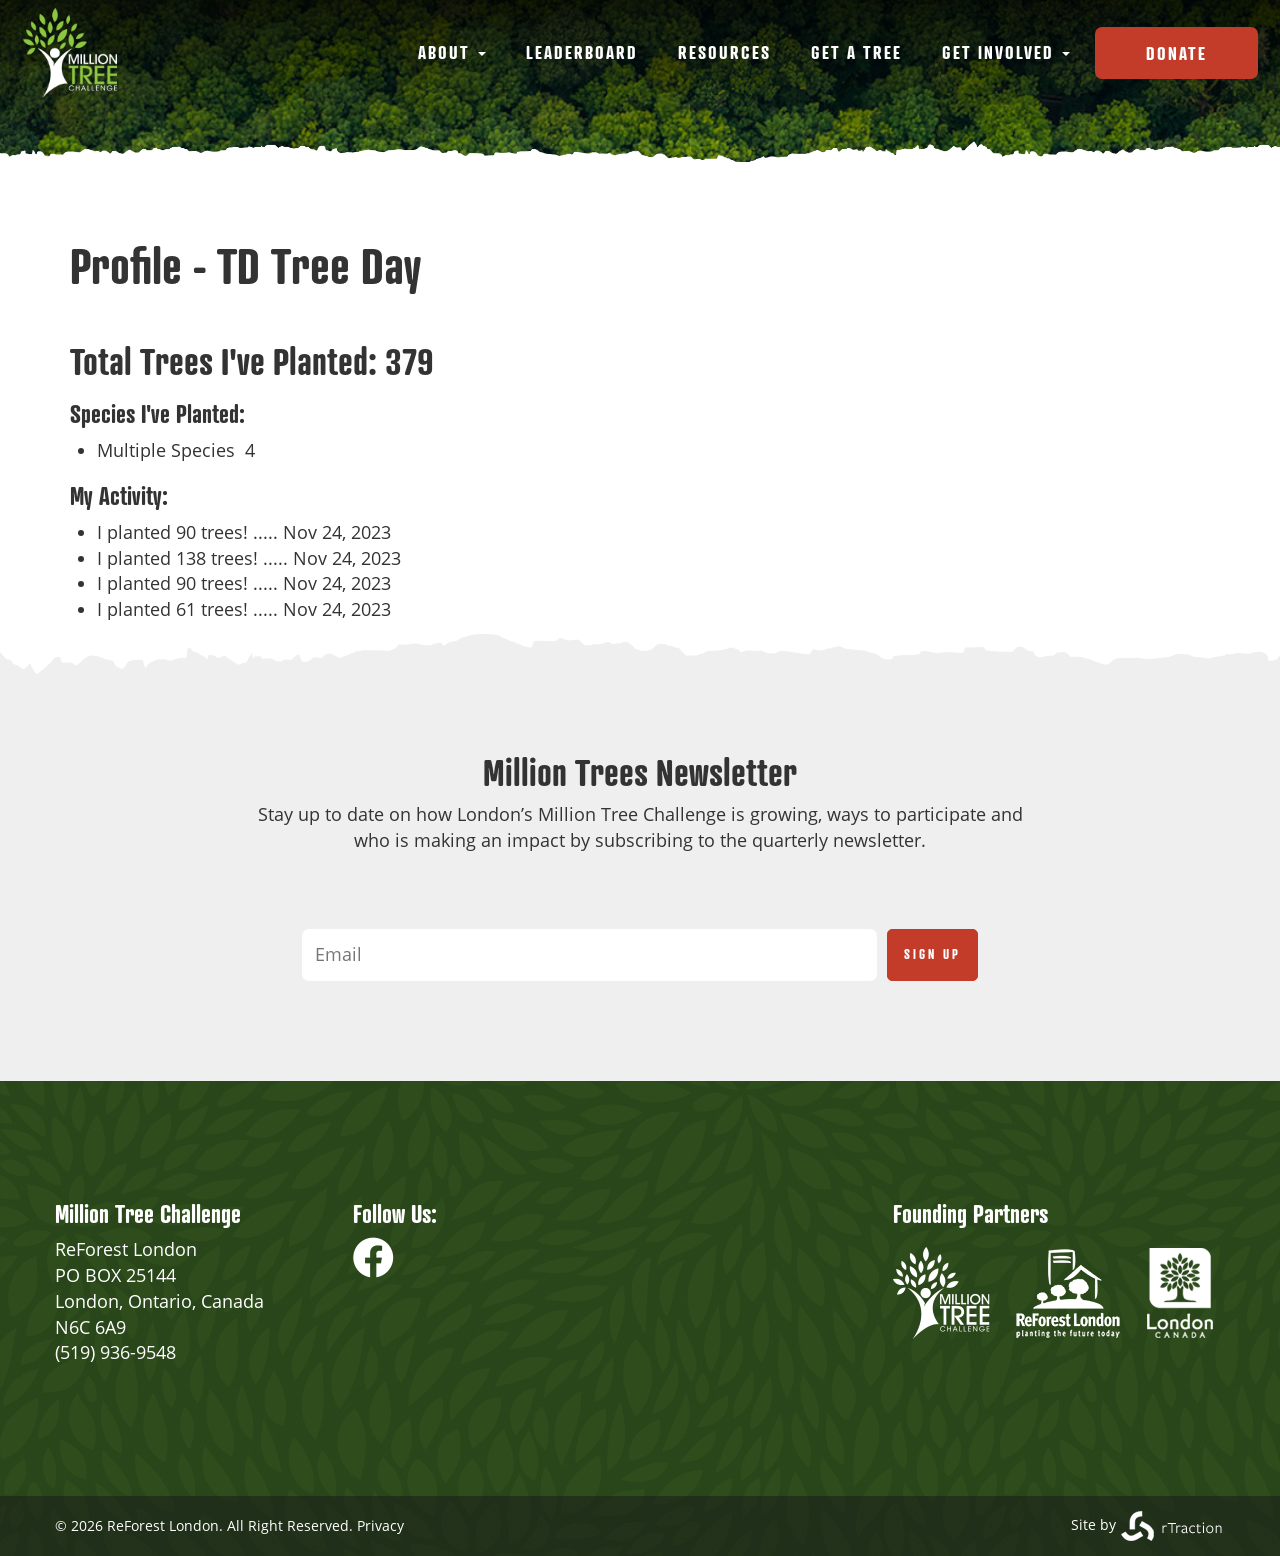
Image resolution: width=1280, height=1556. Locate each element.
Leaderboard (582, 52)
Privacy (380, 1525)
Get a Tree (856, 52)
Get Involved (1006, 52)
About (452, 52)
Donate (1176, 53)
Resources (724, 52)
